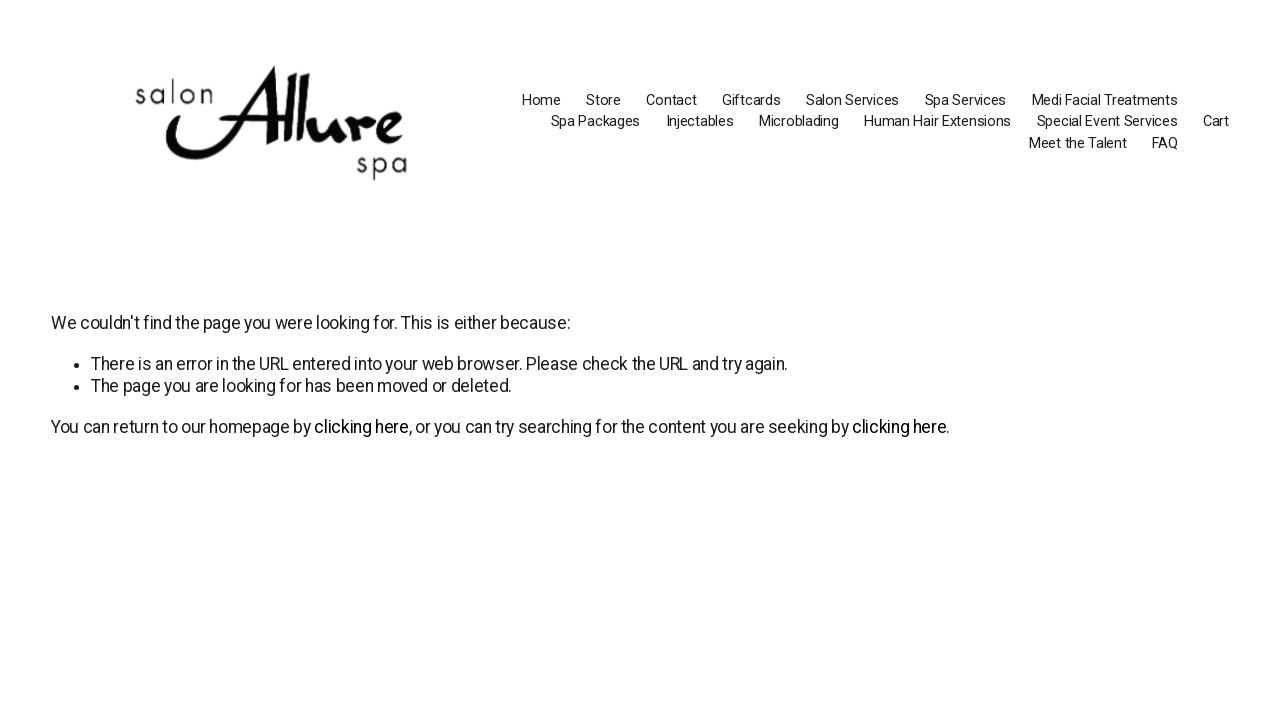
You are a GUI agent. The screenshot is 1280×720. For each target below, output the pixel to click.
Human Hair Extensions (937, 121)
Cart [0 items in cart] (1216, 121)
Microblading (799, 121)
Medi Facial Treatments (1105, 100)
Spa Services (966, 100)
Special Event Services (1107, 121)
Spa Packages (596, 121)
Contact (671, 100)
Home (541, 100)
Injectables (700, 121)
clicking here (361, 427)
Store (603, 100)
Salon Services (852, 100)
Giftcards (751, 100)
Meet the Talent (1078, 143)
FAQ (1164, 143)
